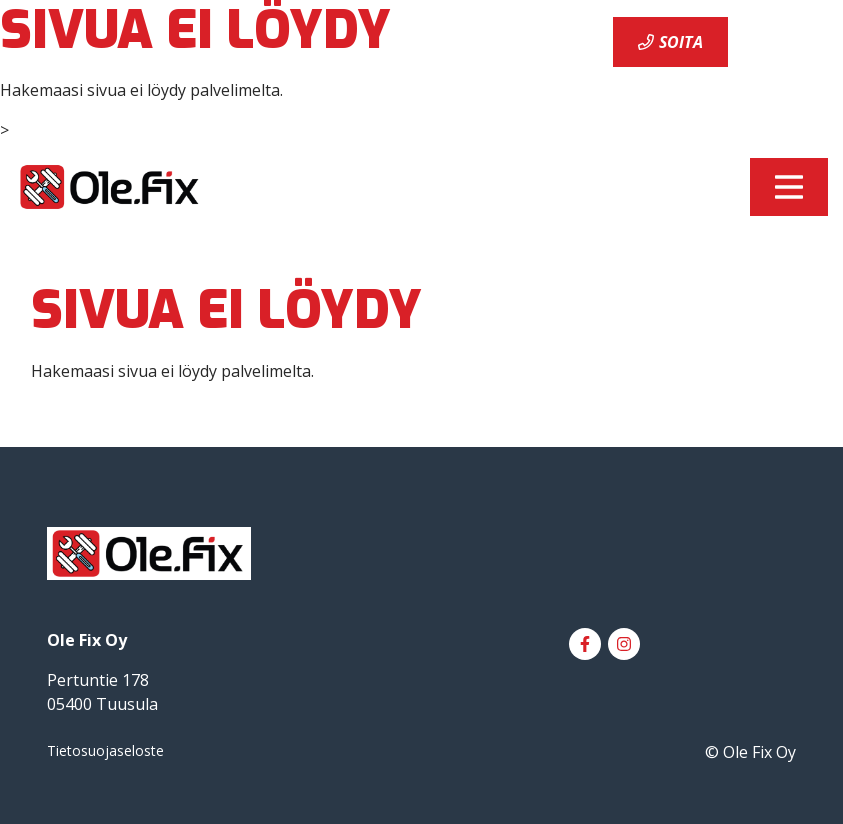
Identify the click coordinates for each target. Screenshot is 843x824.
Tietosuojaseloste (105, 750)
